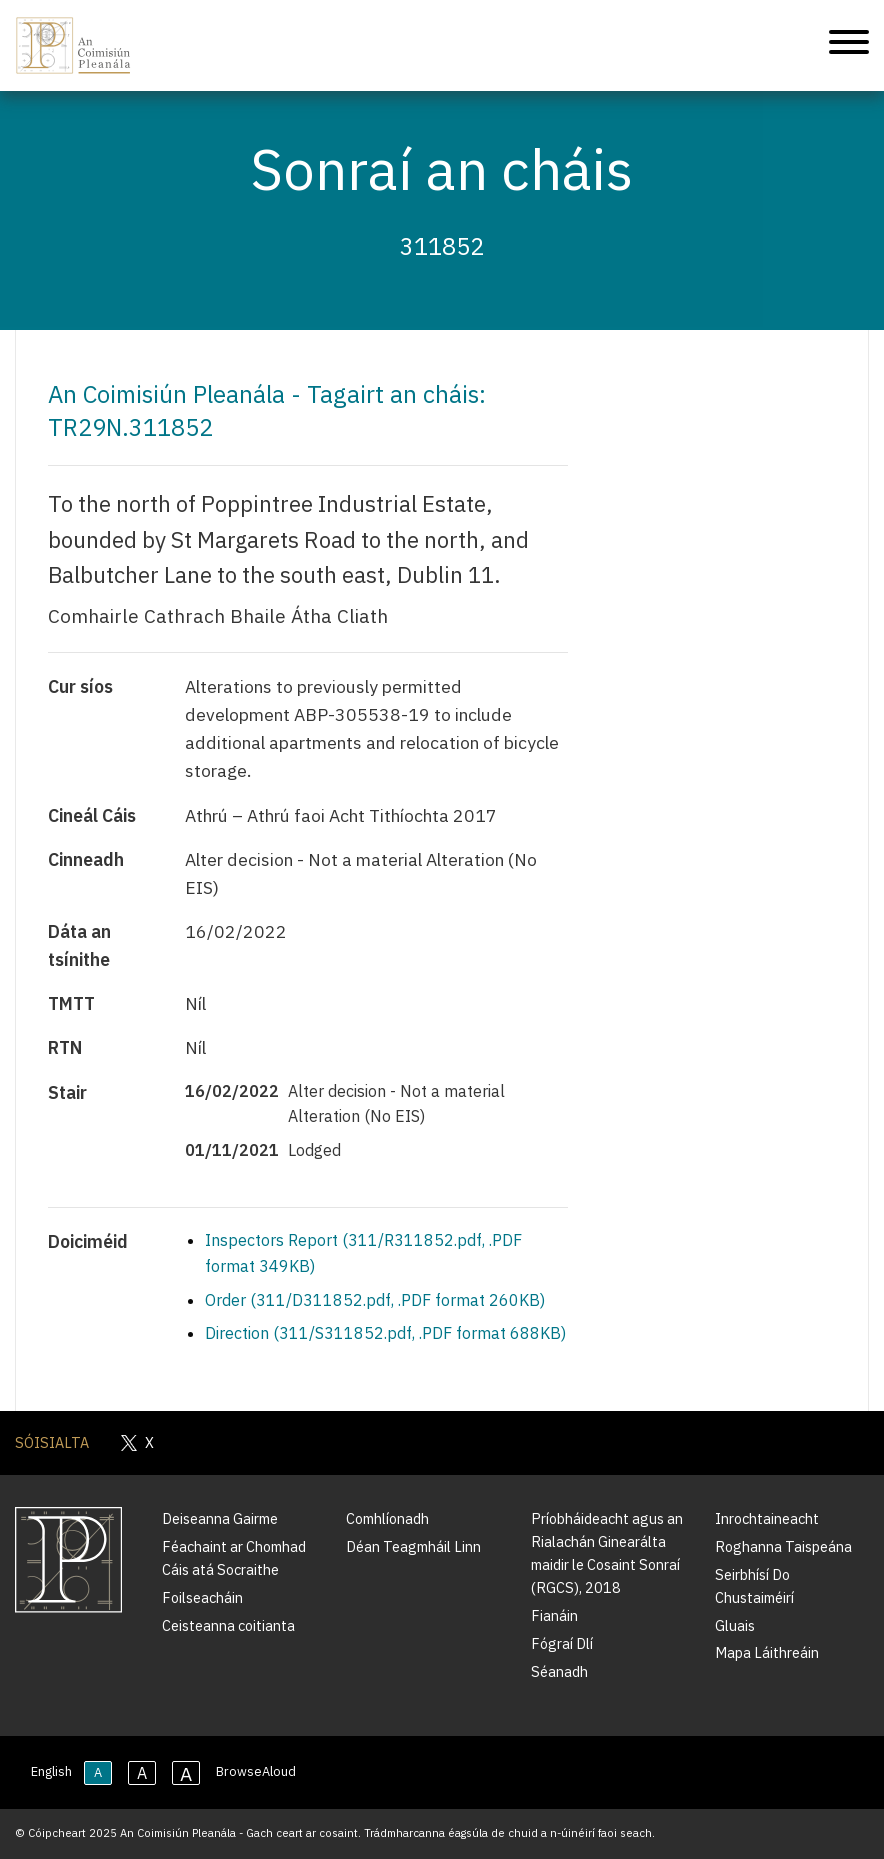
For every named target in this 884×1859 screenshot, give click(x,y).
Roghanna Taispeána (783, 1546)
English (51, 1771)
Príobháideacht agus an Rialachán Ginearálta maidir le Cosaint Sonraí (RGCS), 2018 (607, 1553)
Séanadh (559, 1671)
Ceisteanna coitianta (228, 1625)
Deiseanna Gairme (220, 1518)
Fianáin (554, 1615)
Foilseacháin (202, 1597)
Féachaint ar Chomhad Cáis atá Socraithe (234, 1558)
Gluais (735, 1625)
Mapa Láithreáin (767, 1652)
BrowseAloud (256, 1771)
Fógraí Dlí (562, 1643)
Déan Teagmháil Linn (413, 1546)
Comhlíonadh (387, 1518)
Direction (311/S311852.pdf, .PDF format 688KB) (385, 1333)
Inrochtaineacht (767, 1518)
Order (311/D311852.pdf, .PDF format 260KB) (375, 1300)
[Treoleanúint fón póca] (849, 45)
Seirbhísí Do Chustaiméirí (754, 1586)
